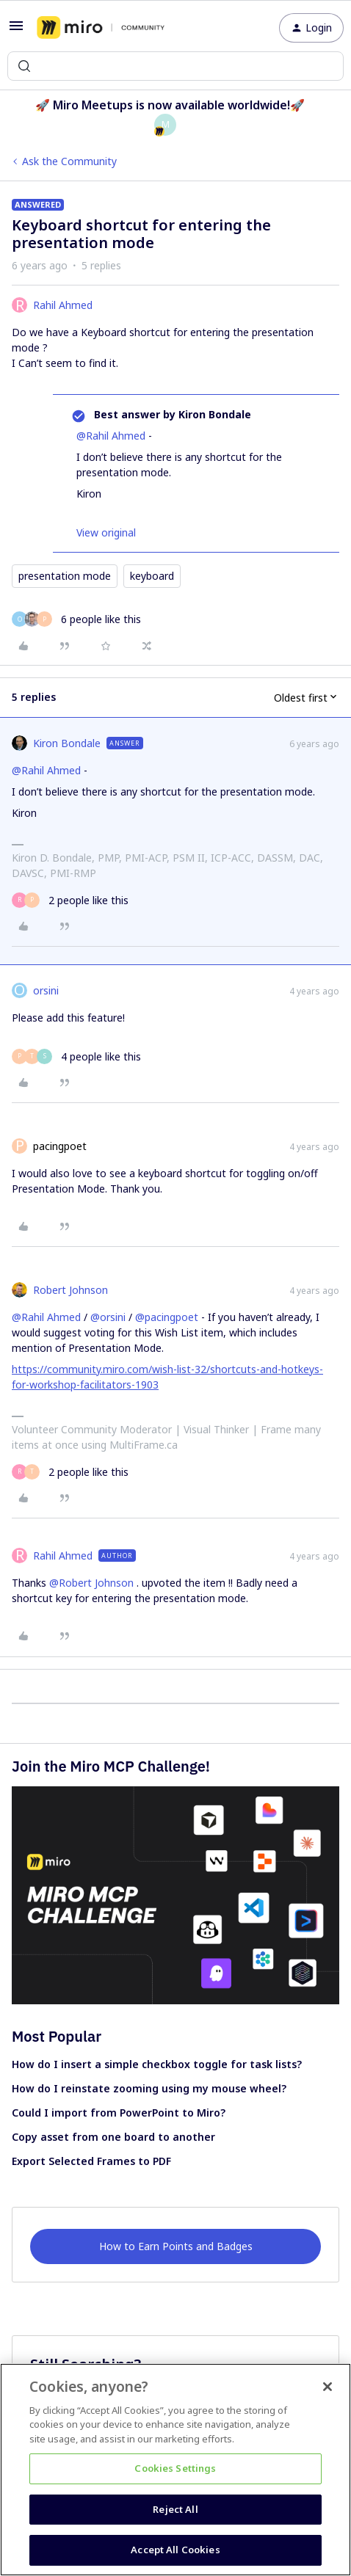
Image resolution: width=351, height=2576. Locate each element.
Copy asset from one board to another (113, 2137)
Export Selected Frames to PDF (91, 2161)
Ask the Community (69, 161)
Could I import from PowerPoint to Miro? (118, 2113)
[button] (16, 30)
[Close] (327, 2387)
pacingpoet (60, 1146)
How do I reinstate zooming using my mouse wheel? (149, 2088)
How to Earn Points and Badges (176, 2246)
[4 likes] (76, 1056)
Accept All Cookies (175, 2549)
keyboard (152, 576)
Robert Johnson (70, 1290)
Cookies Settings (175, 2468)
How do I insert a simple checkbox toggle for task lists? (157, 2064)
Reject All (175, 2509)
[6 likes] (76, 619)
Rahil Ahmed (63, 305)
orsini (46, 990)
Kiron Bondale (67, 743)
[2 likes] (70, 900)
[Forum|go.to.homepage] (100, 28)
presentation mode (64, 576)
